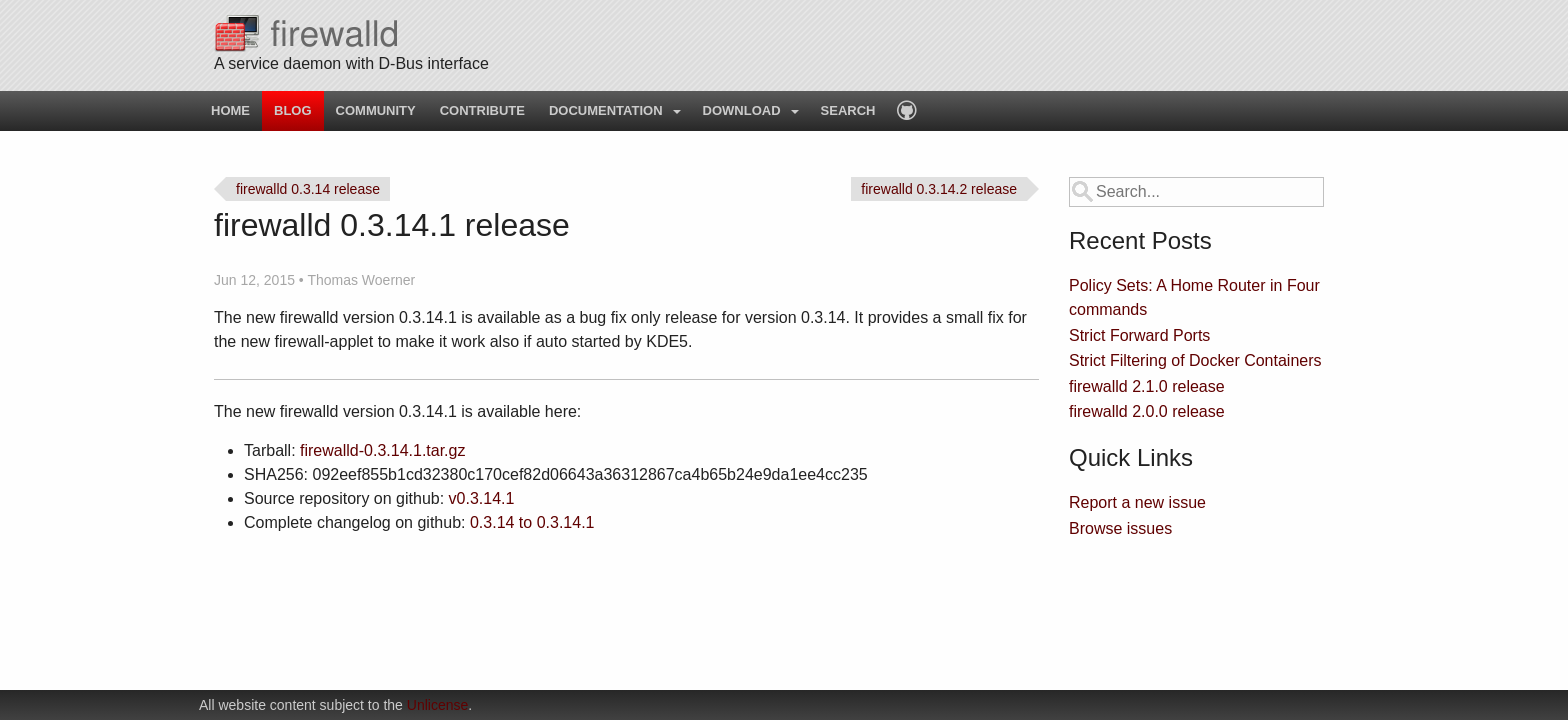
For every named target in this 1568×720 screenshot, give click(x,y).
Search (848, 110)
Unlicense (437, 705)
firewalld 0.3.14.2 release (939, 189)
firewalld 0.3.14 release (308, 189)
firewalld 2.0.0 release (1147, 411)
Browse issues (1120, 528)
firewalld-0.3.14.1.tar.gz (382, 450)
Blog (293, 110)
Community (376, 110)
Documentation (606, 110)
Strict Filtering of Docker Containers (1195, 360)
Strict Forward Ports (1139, 335)
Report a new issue (1137, 502)
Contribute (482, 110)
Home (230, 110)
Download (742, 110)
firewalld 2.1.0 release (1147, 386)
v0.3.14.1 (482, 498)
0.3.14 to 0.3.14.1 (532, 522)
